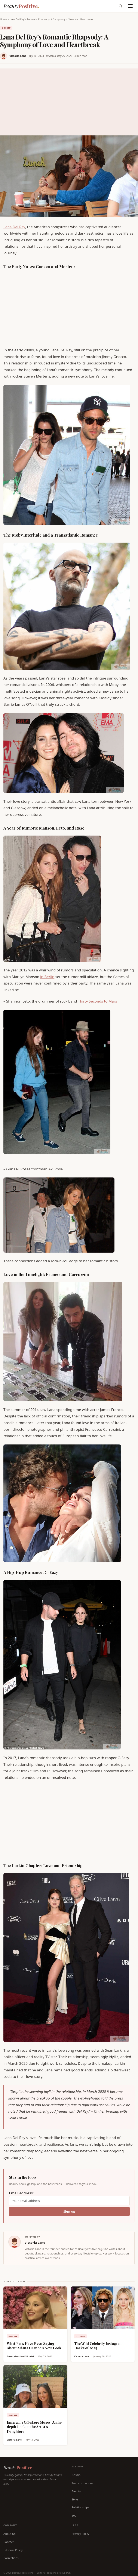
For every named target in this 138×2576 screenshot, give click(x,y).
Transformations (82, 2483)
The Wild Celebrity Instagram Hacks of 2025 (98, 2345)
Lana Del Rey (14, 226)
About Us (9, 2534)
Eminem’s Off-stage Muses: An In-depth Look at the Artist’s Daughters (34, 2427)
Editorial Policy (13, 2550)
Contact (8, 2542)
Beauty (76, 2491)
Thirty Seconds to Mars (97, 1001)
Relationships (80, 2507)
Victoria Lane (17, 56)
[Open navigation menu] (130, 6)
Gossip (6, 27)
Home (3, 19)
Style (75, 2499)
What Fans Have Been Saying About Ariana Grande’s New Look (34, 2345)
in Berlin (47, 976)
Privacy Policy (80, 2534)
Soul (74, 2515)
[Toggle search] (120, 6)
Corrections (11, 2558)
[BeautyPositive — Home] (21, 6)
